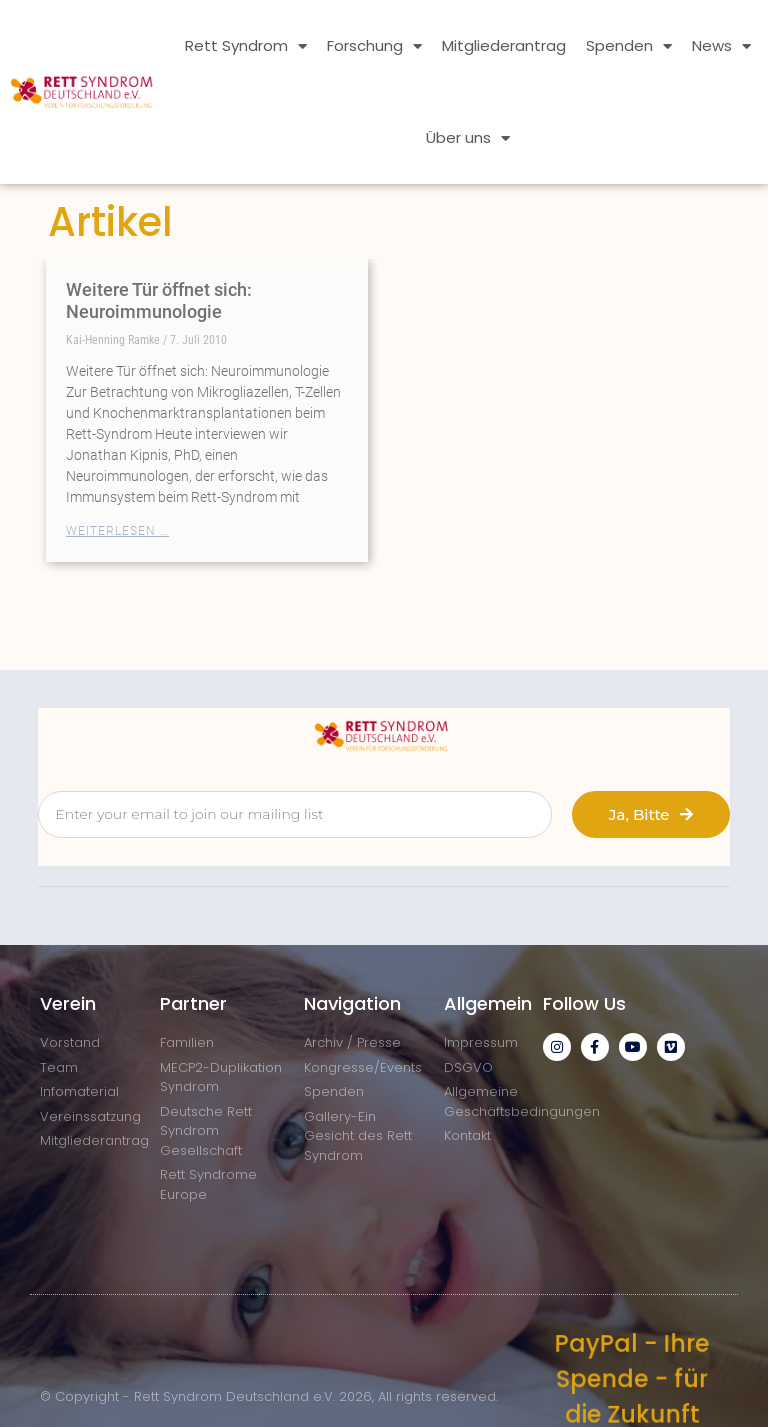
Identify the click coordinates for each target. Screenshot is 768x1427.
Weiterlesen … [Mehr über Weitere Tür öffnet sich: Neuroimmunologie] (117, 531)
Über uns (468, 138)
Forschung (374, 46)
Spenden (629, 46)
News (721, 46)
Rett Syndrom (246, 46)
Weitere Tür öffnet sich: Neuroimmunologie (159, 300)
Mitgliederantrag (504, 45)
